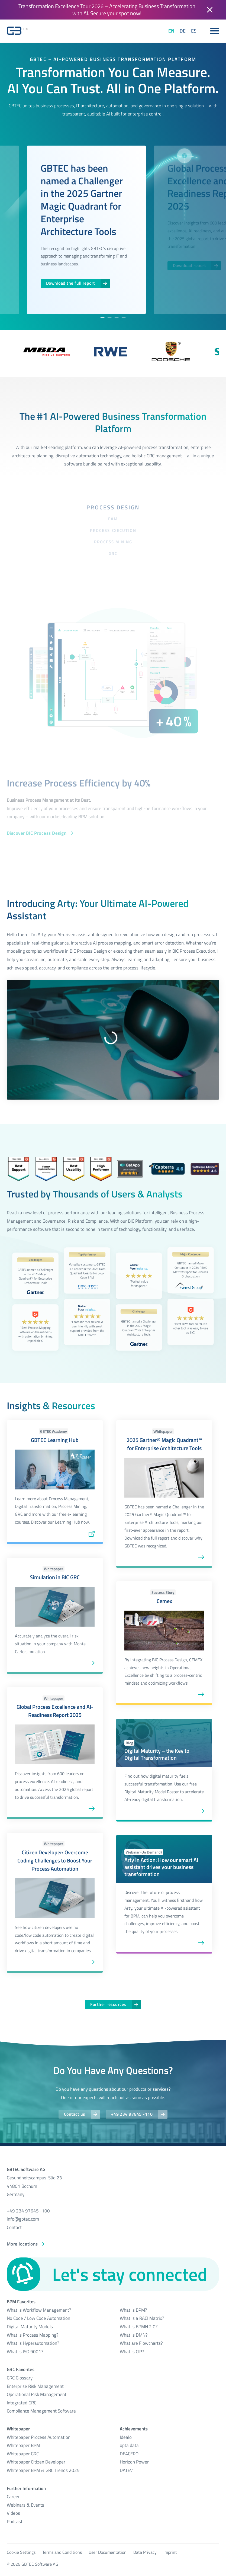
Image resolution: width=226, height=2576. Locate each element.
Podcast (14, 2521)
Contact (14, 2227)
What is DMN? (134, 2335)
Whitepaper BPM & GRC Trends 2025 (43, 2470)
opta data (129, 2445)
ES (193, 30)
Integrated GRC (21, 2402)
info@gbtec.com (23, 2218)
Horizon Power (134, 2461)
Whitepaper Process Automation (38, 2437)
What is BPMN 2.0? (139, 2326)
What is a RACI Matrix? (142, 2318)
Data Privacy (145, 2552)
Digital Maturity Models (30, 2326)
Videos (13, 2513)
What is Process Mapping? (33, 2335)
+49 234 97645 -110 (132, 2114)
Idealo (126, 2437)
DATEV (126, 2470)
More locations (22, 2243)
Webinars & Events (25, 2504)
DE (183, 30)
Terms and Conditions (62, 2552)
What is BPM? (133, 2310)
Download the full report (70, 283)
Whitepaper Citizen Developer (36, 2461)
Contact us (74, 2114)
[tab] (102, 318)
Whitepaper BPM (23, 2445)
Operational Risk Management (36, 2394)
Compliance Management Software (41, 2410)
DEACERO (129, 2453)
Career (13, 2496)
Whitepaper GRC (23, 2453)
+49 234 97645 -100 (28, 2210)
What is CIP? (132, 2351)
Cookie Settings (21, 2552)
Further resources (108, 2004)
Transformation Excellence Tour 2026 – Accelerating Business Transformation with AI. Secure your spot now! (106, 9)
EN (171, 30)
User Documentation (108, 2552)
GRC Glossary (20, 2377)
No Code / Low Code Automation (38, 2318)
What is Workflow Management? (39, 2310)
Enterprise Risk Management (35, 2386)
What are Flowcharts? (141, 2343)
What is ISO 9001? (25, 2351)
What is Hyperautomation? (33, 2343)
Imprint (170, 2552)
